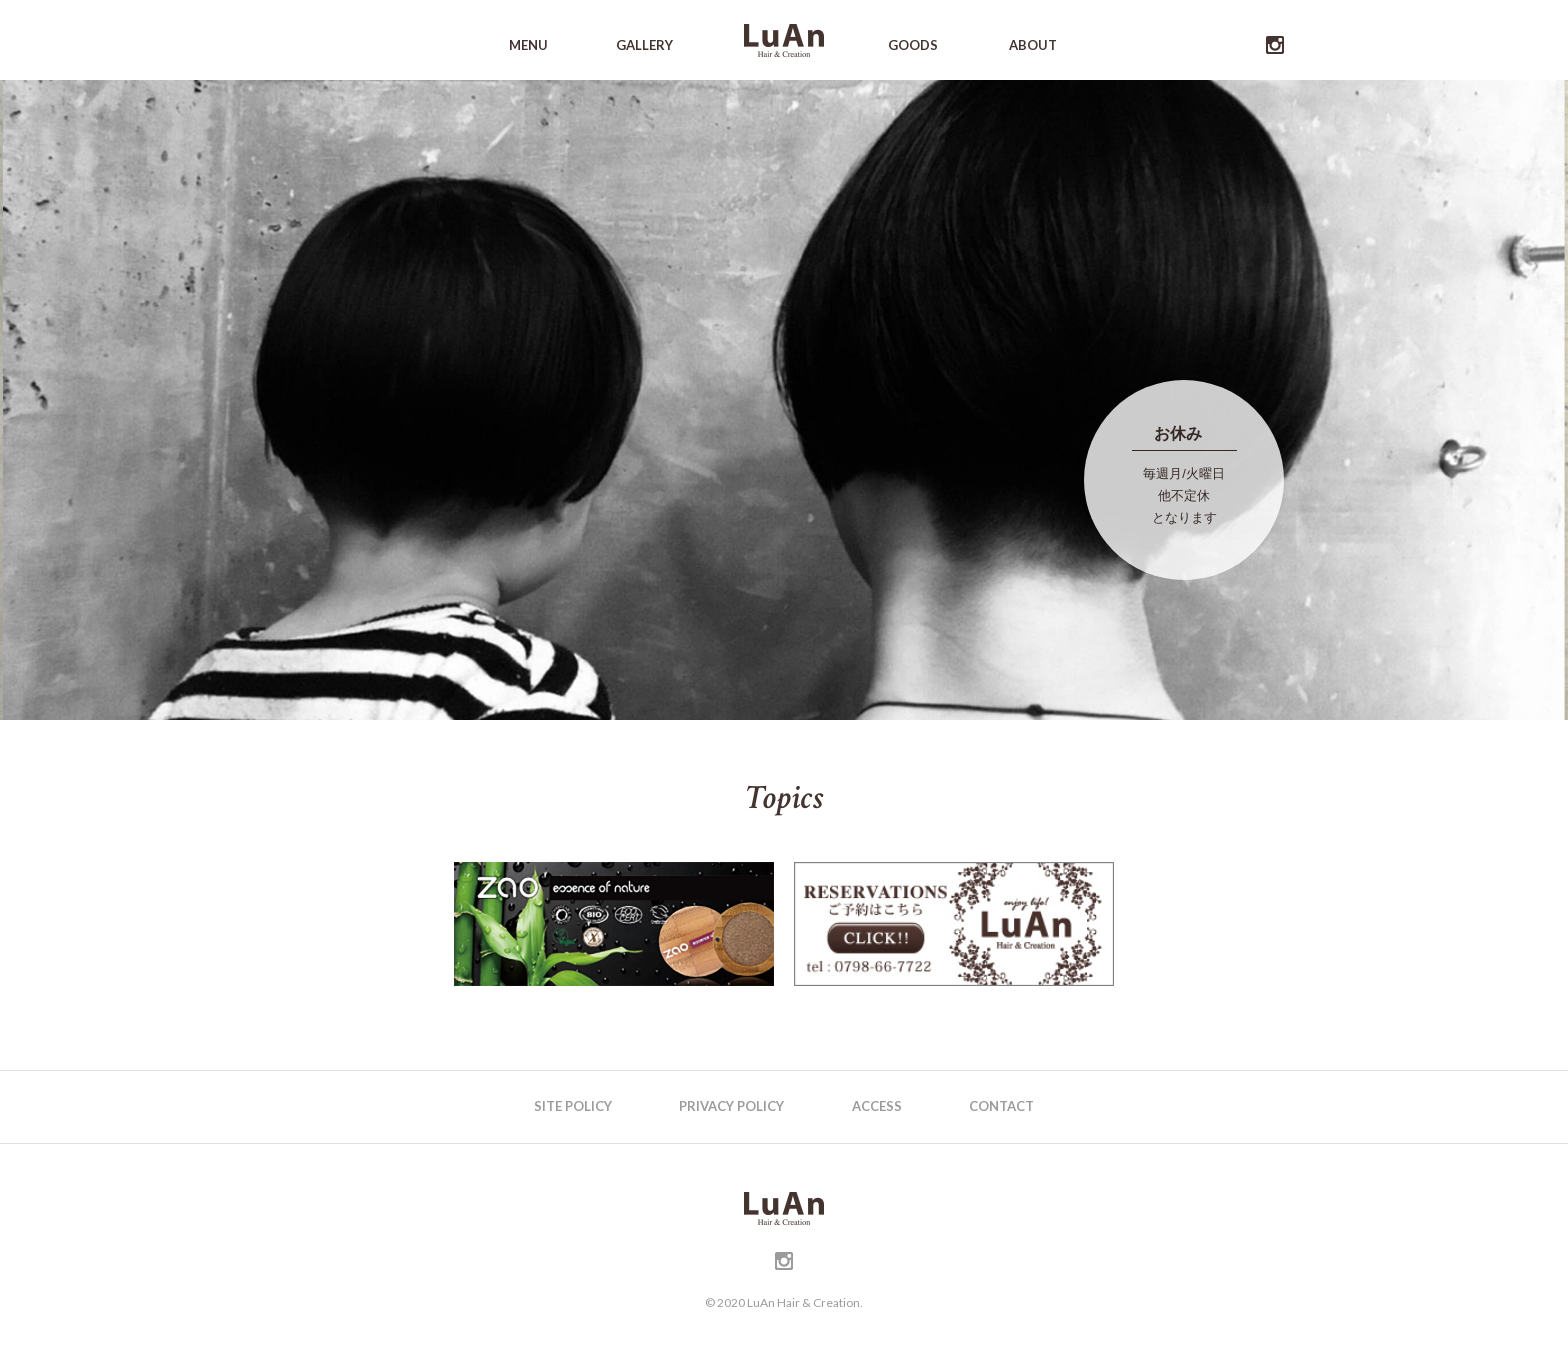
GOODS (913, 45)
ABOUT (1033, 45)
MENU (528, 45)
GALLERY (644, 45)
